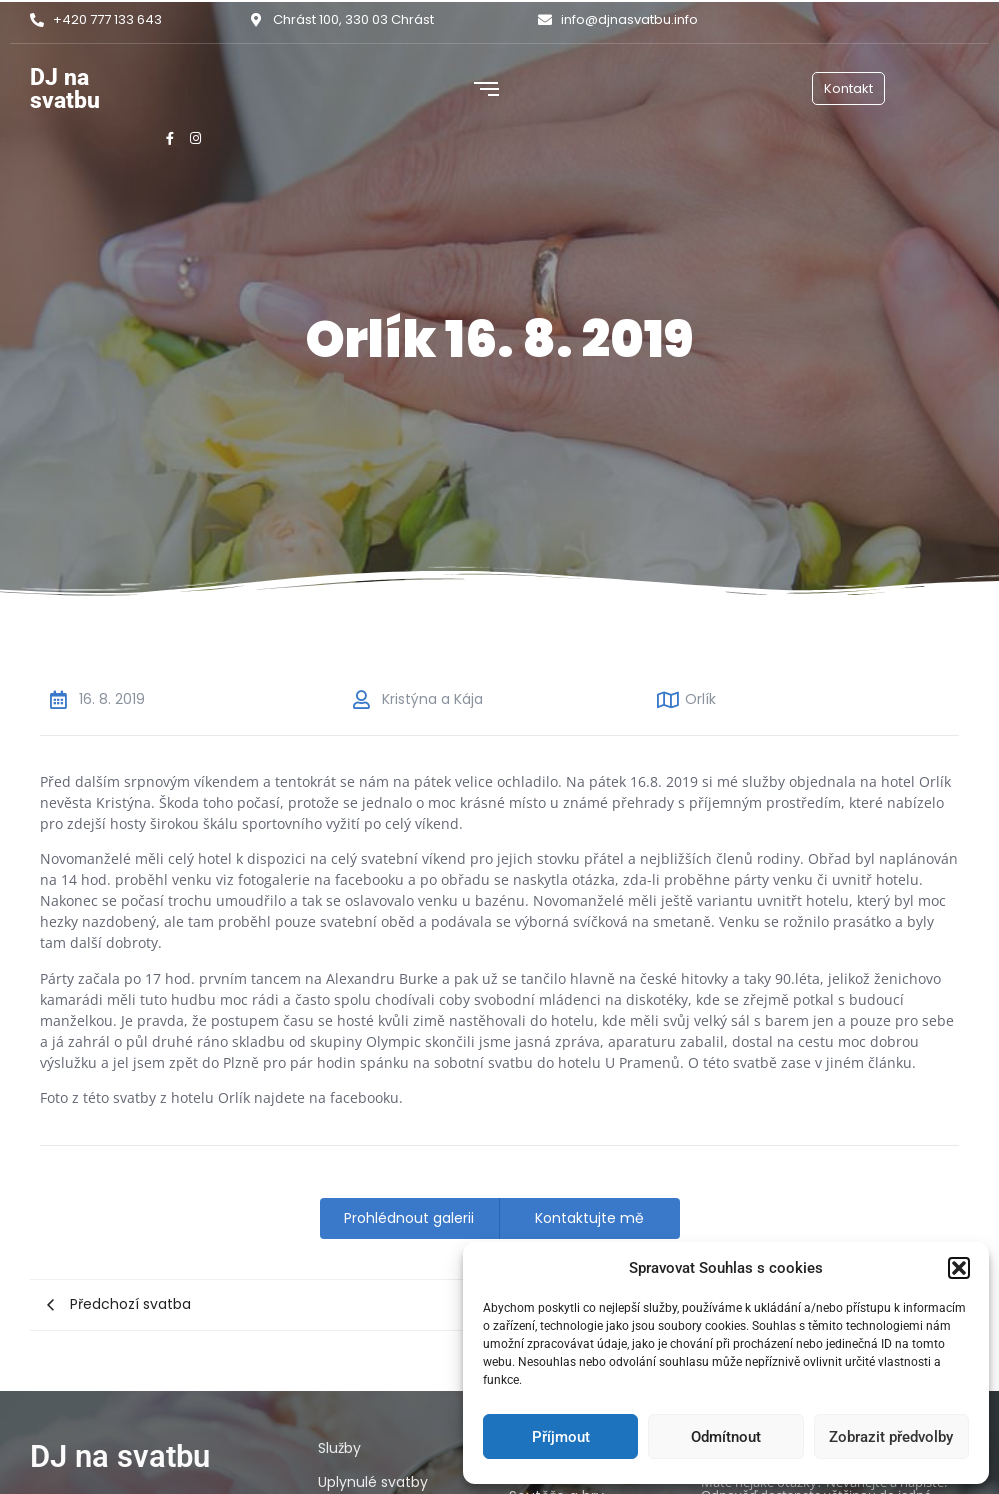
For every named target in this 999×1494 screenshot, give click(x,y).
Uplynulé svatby (373, 1482)
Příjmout (561, 1437)
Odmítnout (726, 1437)
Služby (339, 1448)
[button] (959, 1268)
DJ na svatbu (65, 89)
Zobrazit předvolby (891, 1437)
